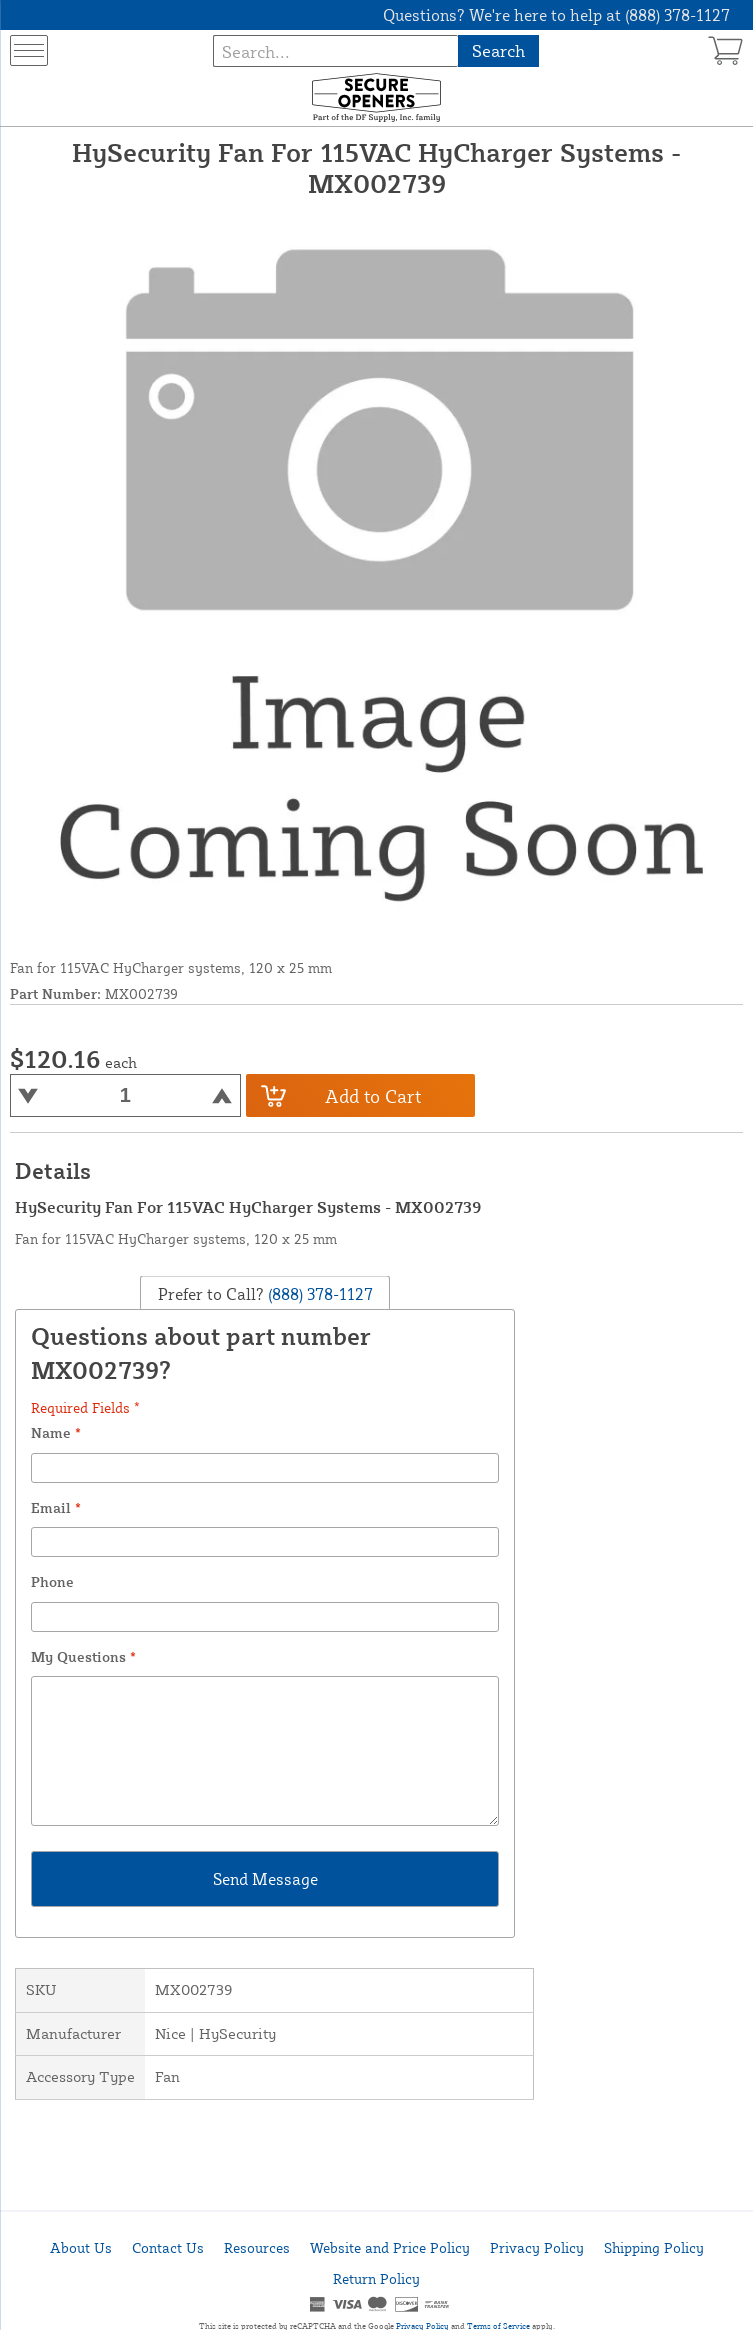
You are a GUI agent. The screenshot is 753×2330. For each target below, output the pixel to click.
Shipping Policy (654, 2247)
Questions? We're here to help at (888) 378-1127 (556, 15)
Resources (257, 2247)
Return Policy (376, 2278)
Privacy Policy (537, 2247)
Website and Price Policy (390, 2247)
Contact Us (168, 2247)
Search (498, 50)
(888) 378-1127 (318, 1293)
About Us (81, 2247)
